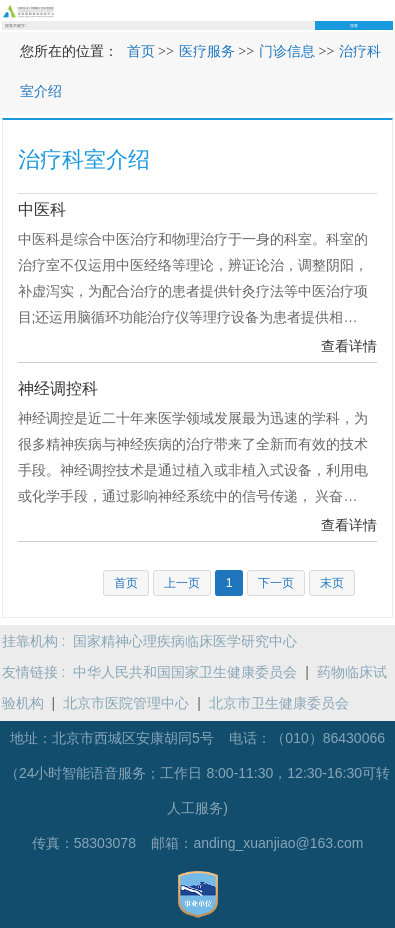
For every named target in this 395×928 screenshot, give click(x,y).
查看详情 (349, 346)
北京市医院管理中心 (126, 703)
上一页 (182, 583)
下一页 (276, 583)
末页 (332, 583)
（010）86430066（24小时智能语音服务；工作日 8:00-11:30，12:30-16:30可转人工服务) (197, 773)
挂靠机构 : (38, 641)
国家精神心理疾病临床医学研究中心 (185, 641)
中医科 (42, 209)
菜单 (387, 10)
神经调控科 (58, 388)
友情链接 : (38, 672)
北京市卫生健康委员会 (279, 703)
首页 (141, 51)
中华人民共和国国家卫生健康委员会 (185, 672)
